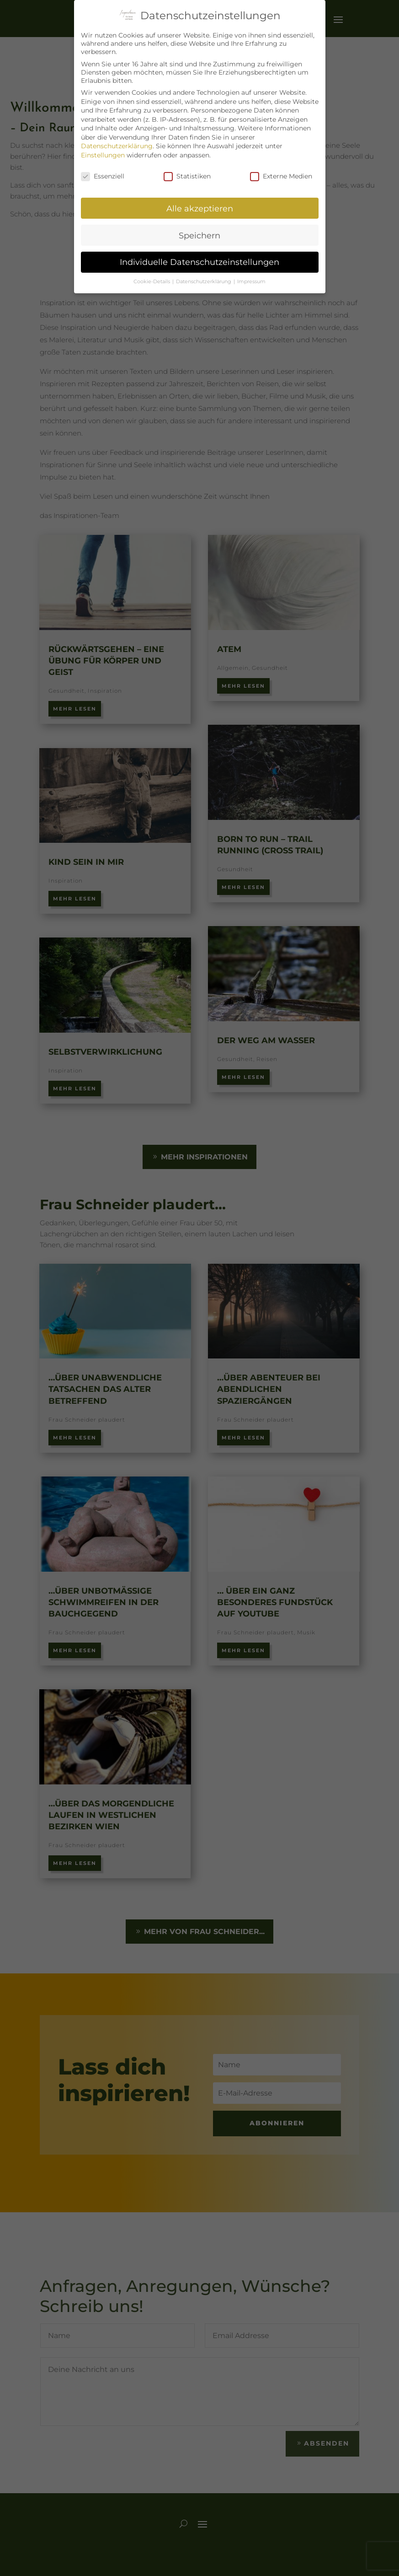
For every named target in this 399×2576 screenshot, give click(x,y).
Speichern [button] (199, 235)
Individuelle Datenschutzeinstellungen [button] (199, 262)
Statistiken (187, 176)
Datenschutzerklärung (117, 146)
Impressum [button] (251, 282)
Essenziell (102, 176)
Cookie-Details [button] (152, 282)
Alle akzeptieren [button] (199, 208)
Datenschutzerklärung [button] (204, 282)
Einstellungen (103, 155)
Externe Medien (281, 176)
